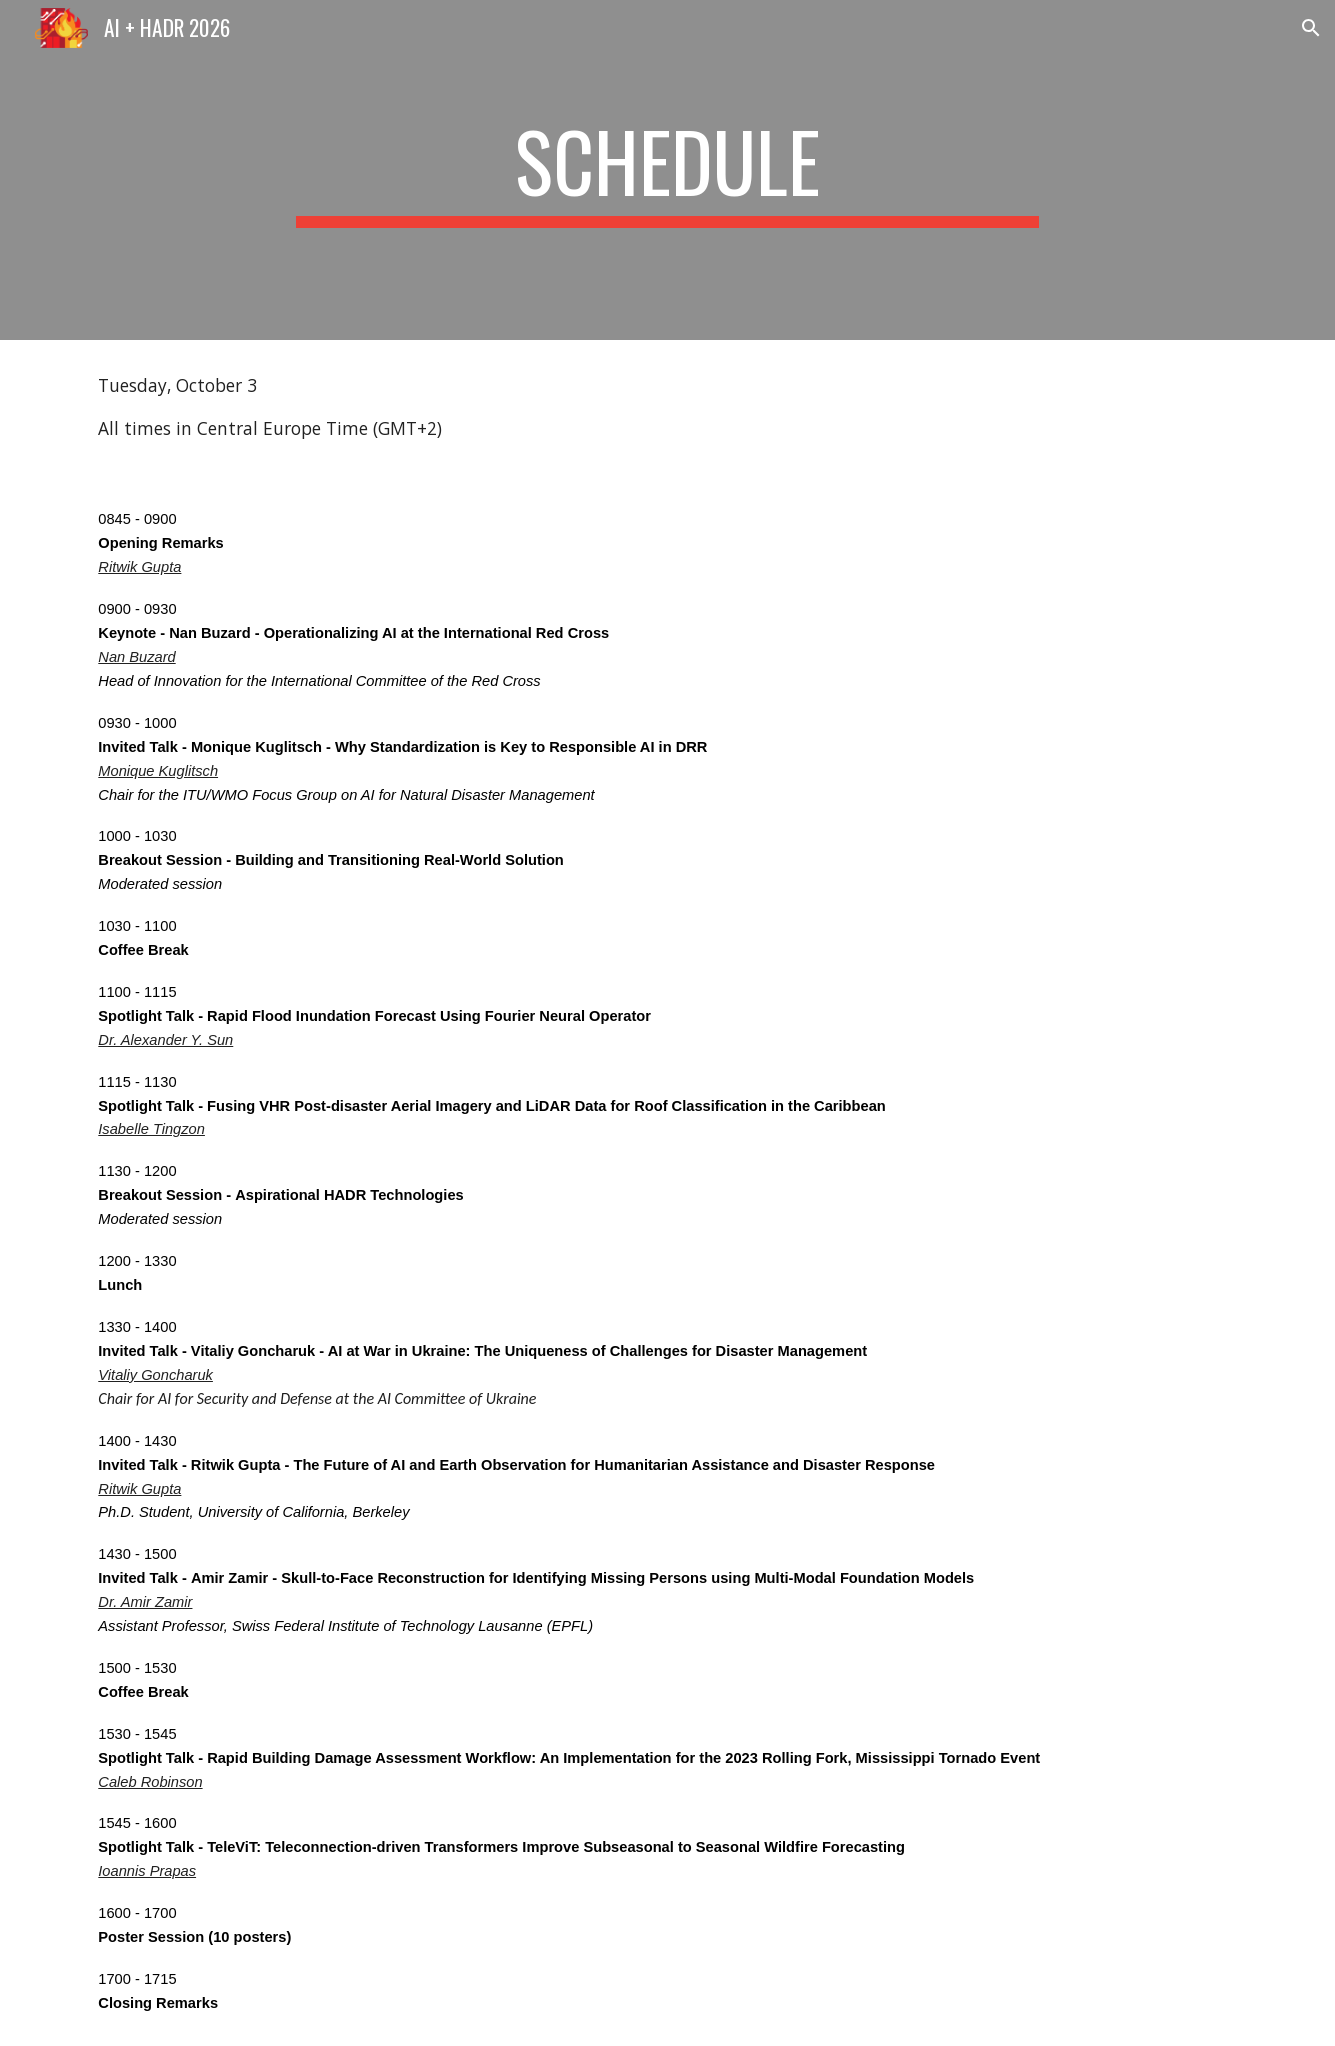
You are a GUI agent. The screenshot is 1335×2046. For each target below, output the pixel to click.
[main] (668, 170)
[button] (1311, 28)
